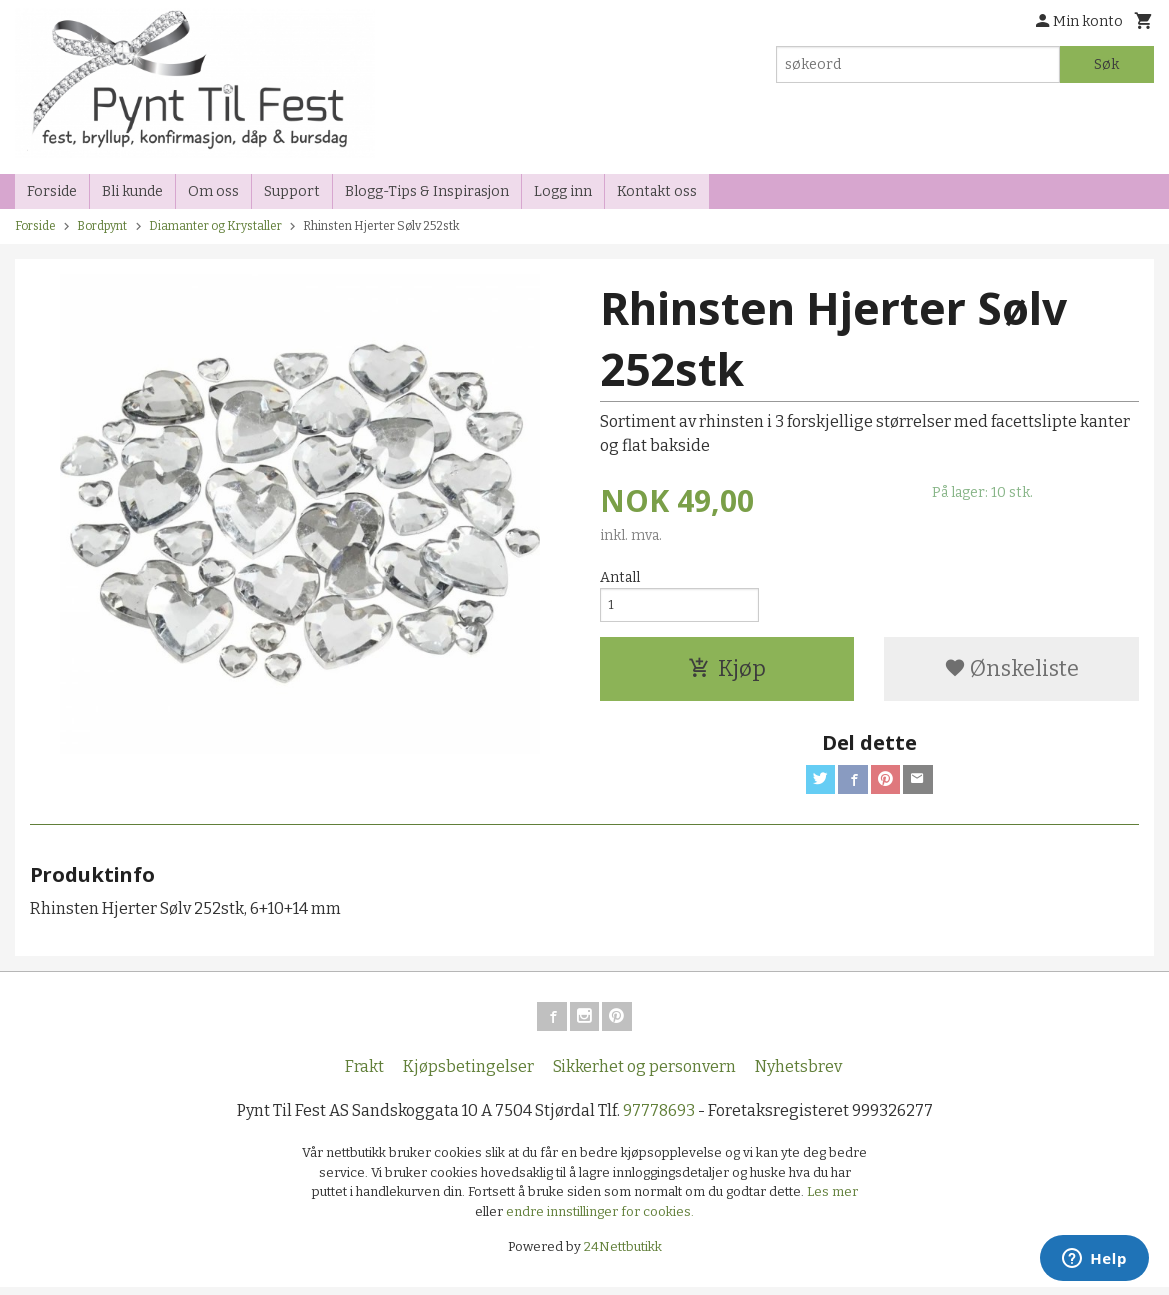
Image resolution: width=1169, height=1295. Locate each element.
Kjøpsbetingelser (468, 1075)
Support (292, 191)
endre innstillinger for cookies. (600, 1219)
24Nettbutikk (623, 1255)
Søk (1106, 64)
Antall (620, 577)
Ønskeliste (1011, 672)
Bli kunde (132, 191)
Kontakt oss (657, 191)
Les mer (832, 1200)
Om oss (213, 191)
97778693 (659, 1119)
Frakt (364, 1075)
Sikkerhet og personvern (644, 1075)
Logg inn (563, 191)
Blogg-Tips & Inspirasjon (427, 191)
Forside (52, 191)
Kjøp (727, 672)
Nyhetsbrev (798, 1075)
